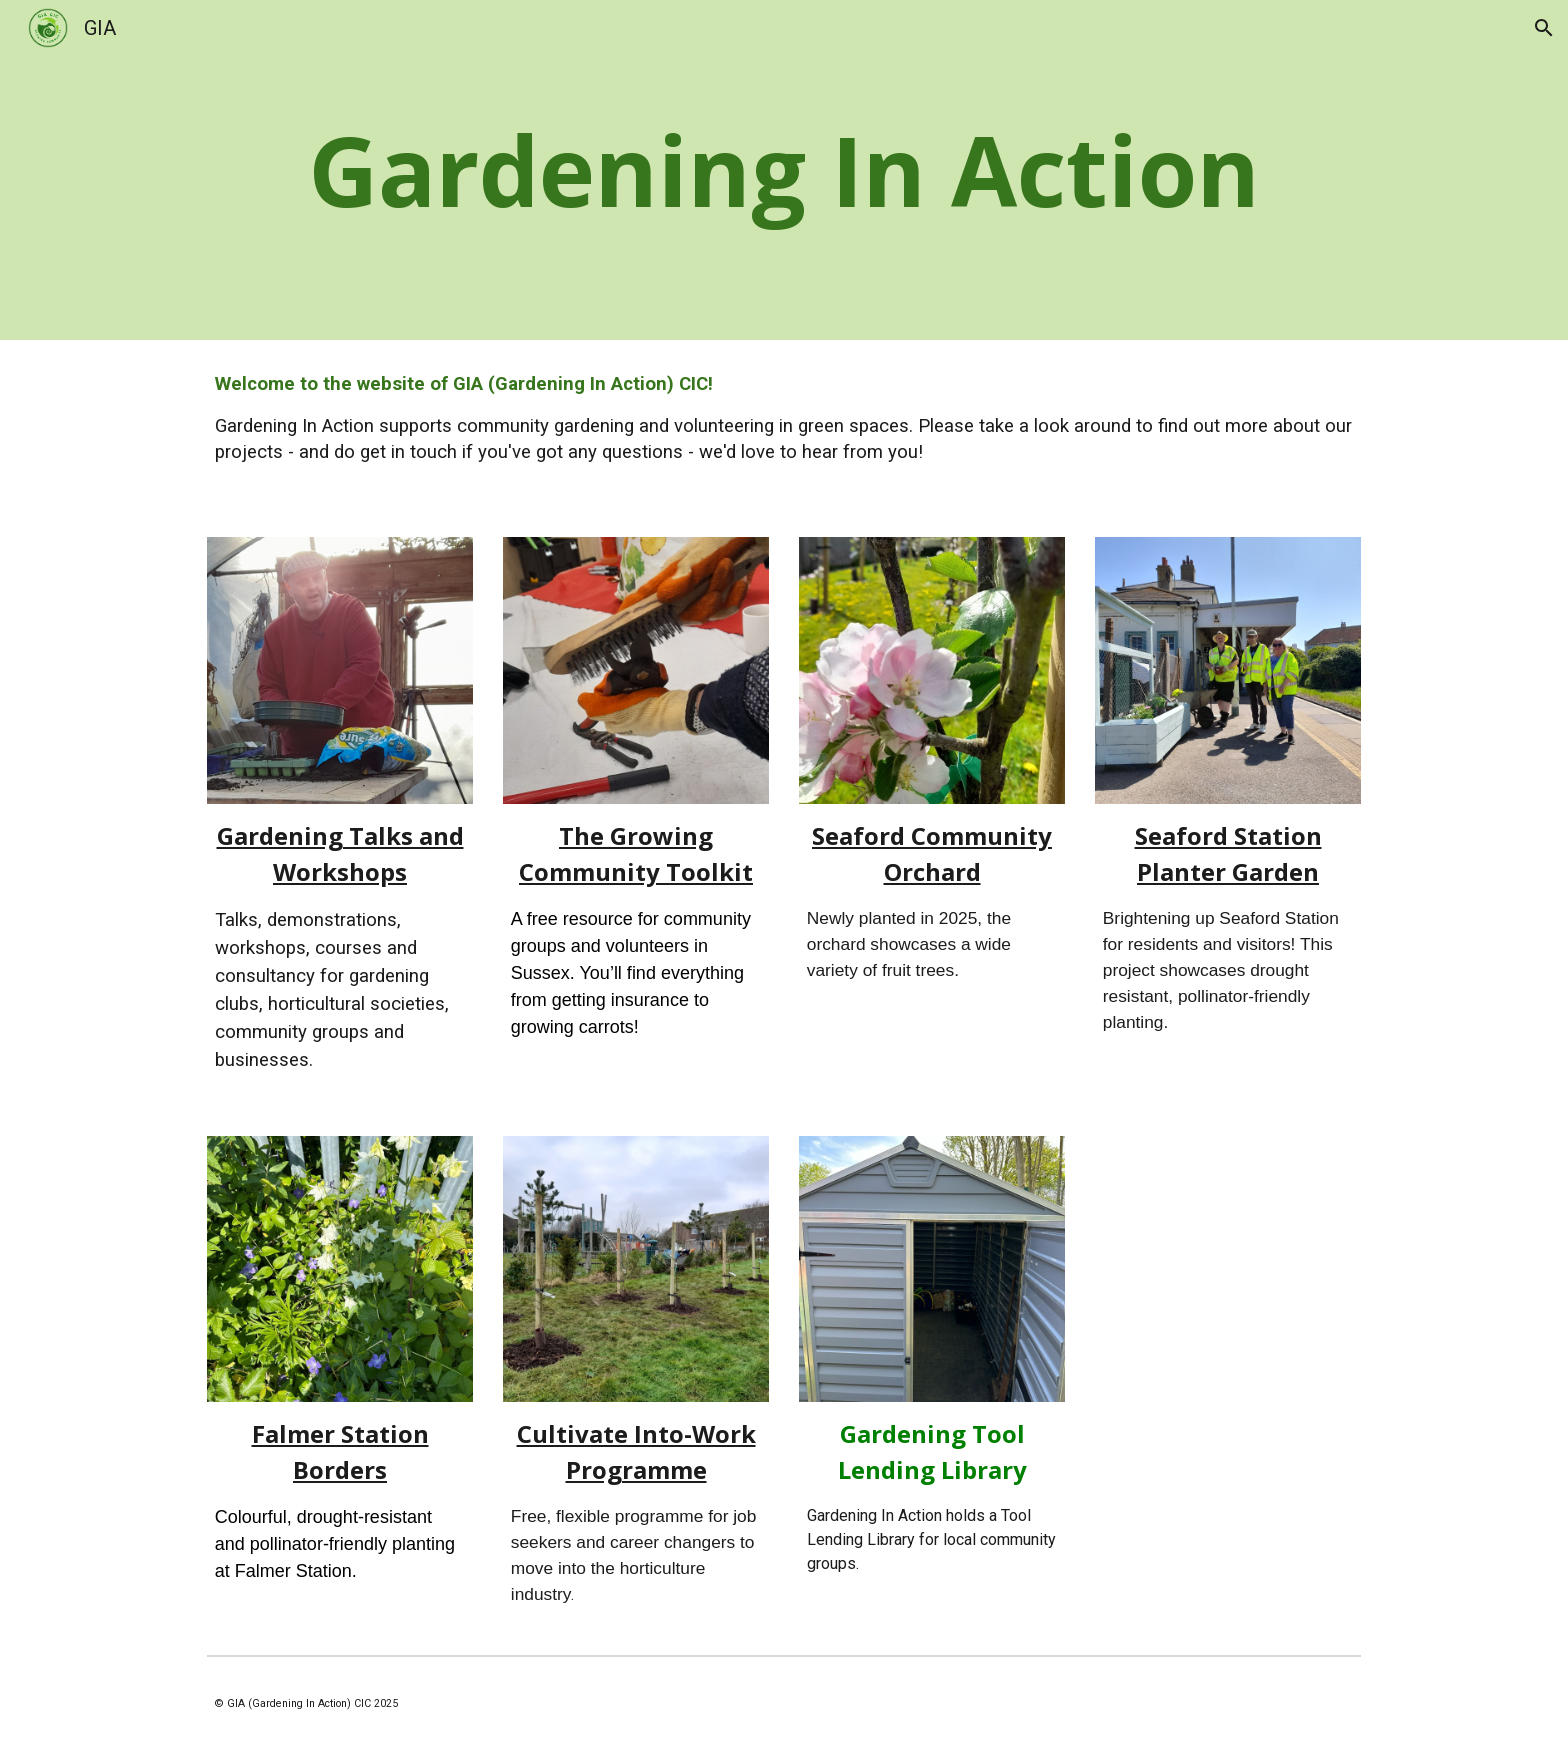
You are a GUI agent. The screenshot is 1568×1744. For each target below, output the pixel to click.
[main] (784, 170)
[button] (1544, 28)
